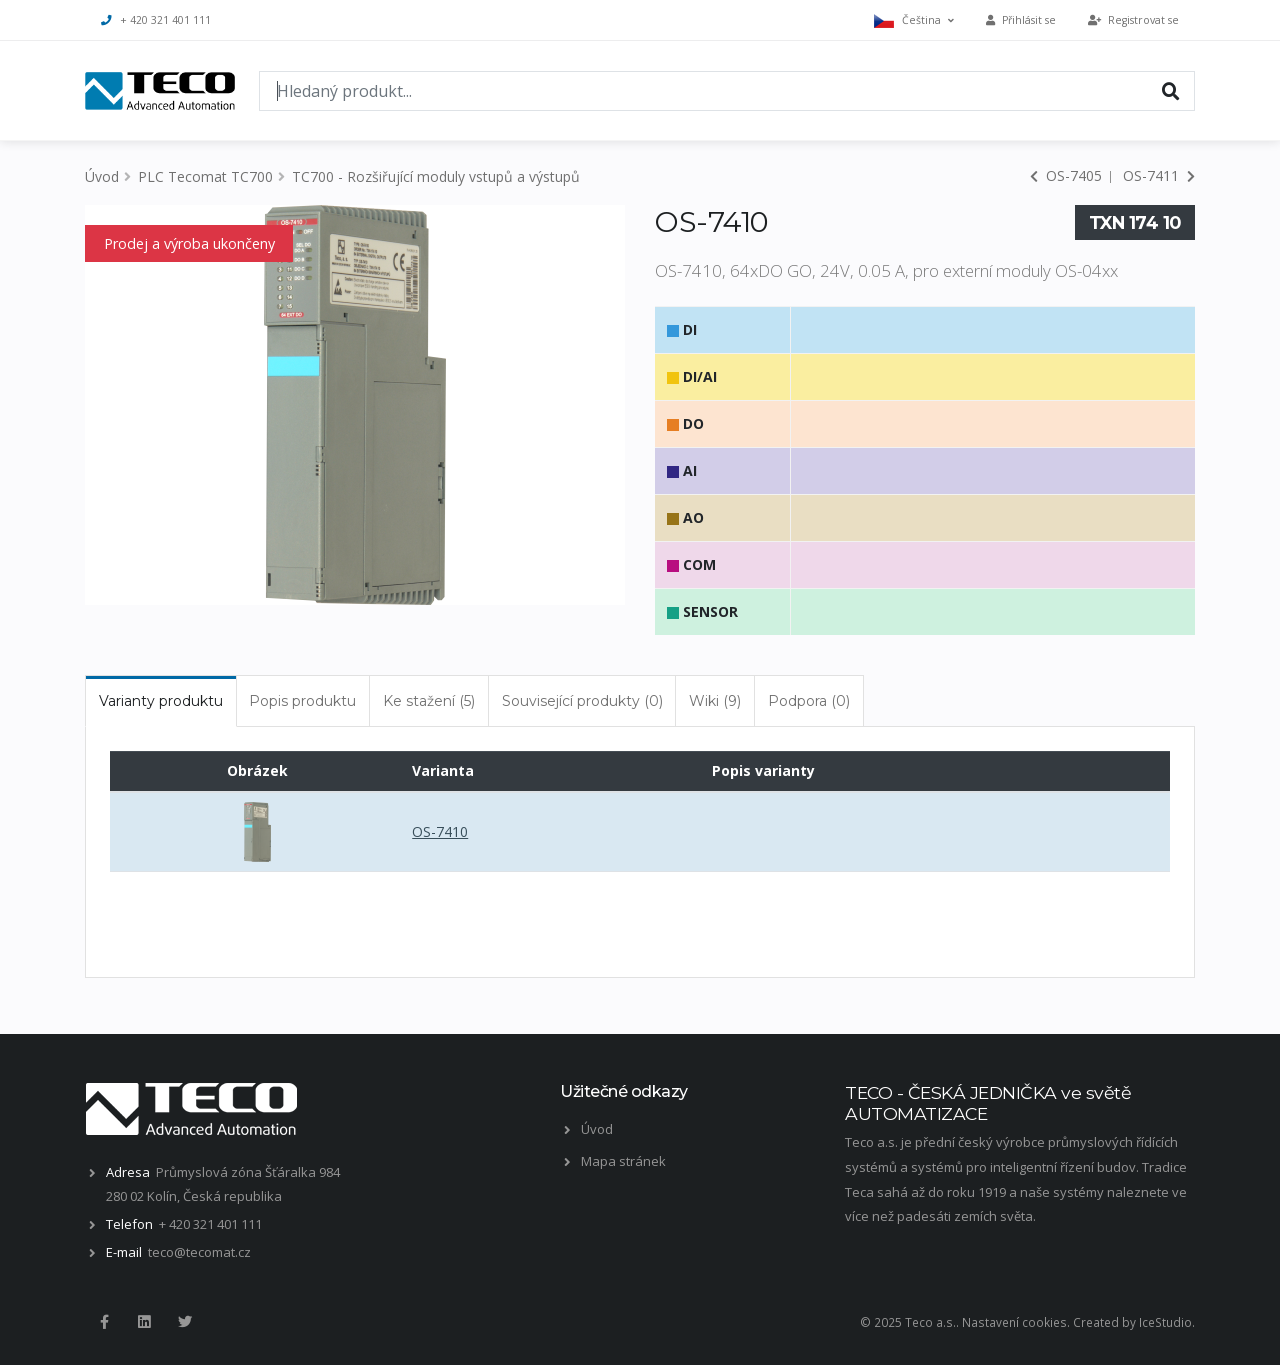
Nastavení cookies (1014, 1322)
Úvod (102, 176)
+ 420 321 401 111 (156, 20)
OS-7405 (1066, 175)
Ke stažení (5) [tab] (429, 701)
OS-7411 (1159, 175)
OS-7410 (440, 831)
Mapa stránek (623, 1161)
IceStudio (1165, 1322)
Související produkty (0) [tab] (582, 701)
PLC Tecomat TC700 (205, 176)
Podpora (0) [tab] (809, 701)
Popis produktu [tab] (302, 701)
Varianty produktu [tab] (161, 701)
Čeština (914, 20)
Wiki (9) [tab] (715, 701)
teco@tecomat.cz (199, 1252)
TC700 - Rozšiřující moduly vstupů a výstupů (436, 176)
